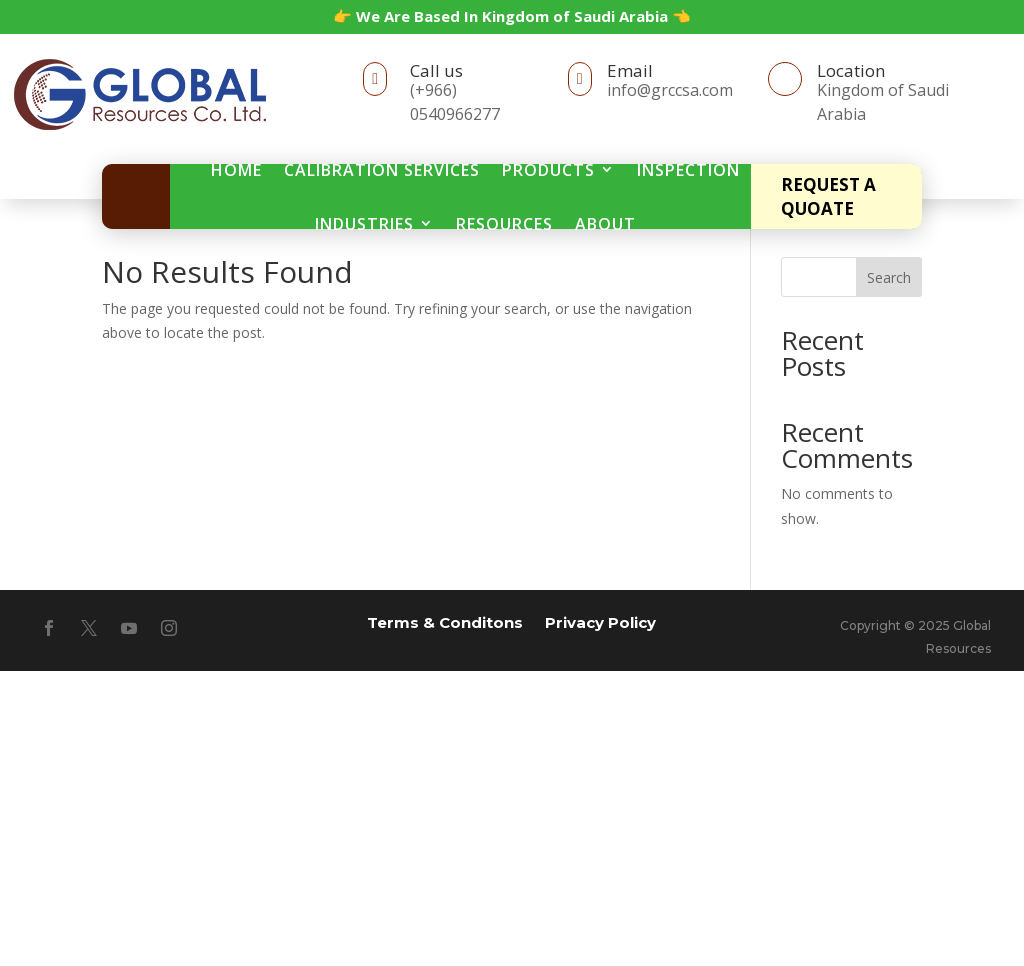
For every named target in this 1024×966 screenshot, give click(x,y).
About (605, 224)
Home (236, 170)
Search (889, 277)
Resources (504, 224)
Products (548, 170)
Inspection (688, 170)
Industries (364, 224)
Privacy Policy (600, 621)
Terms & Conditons (445, 621)
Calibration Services (382, 170)
